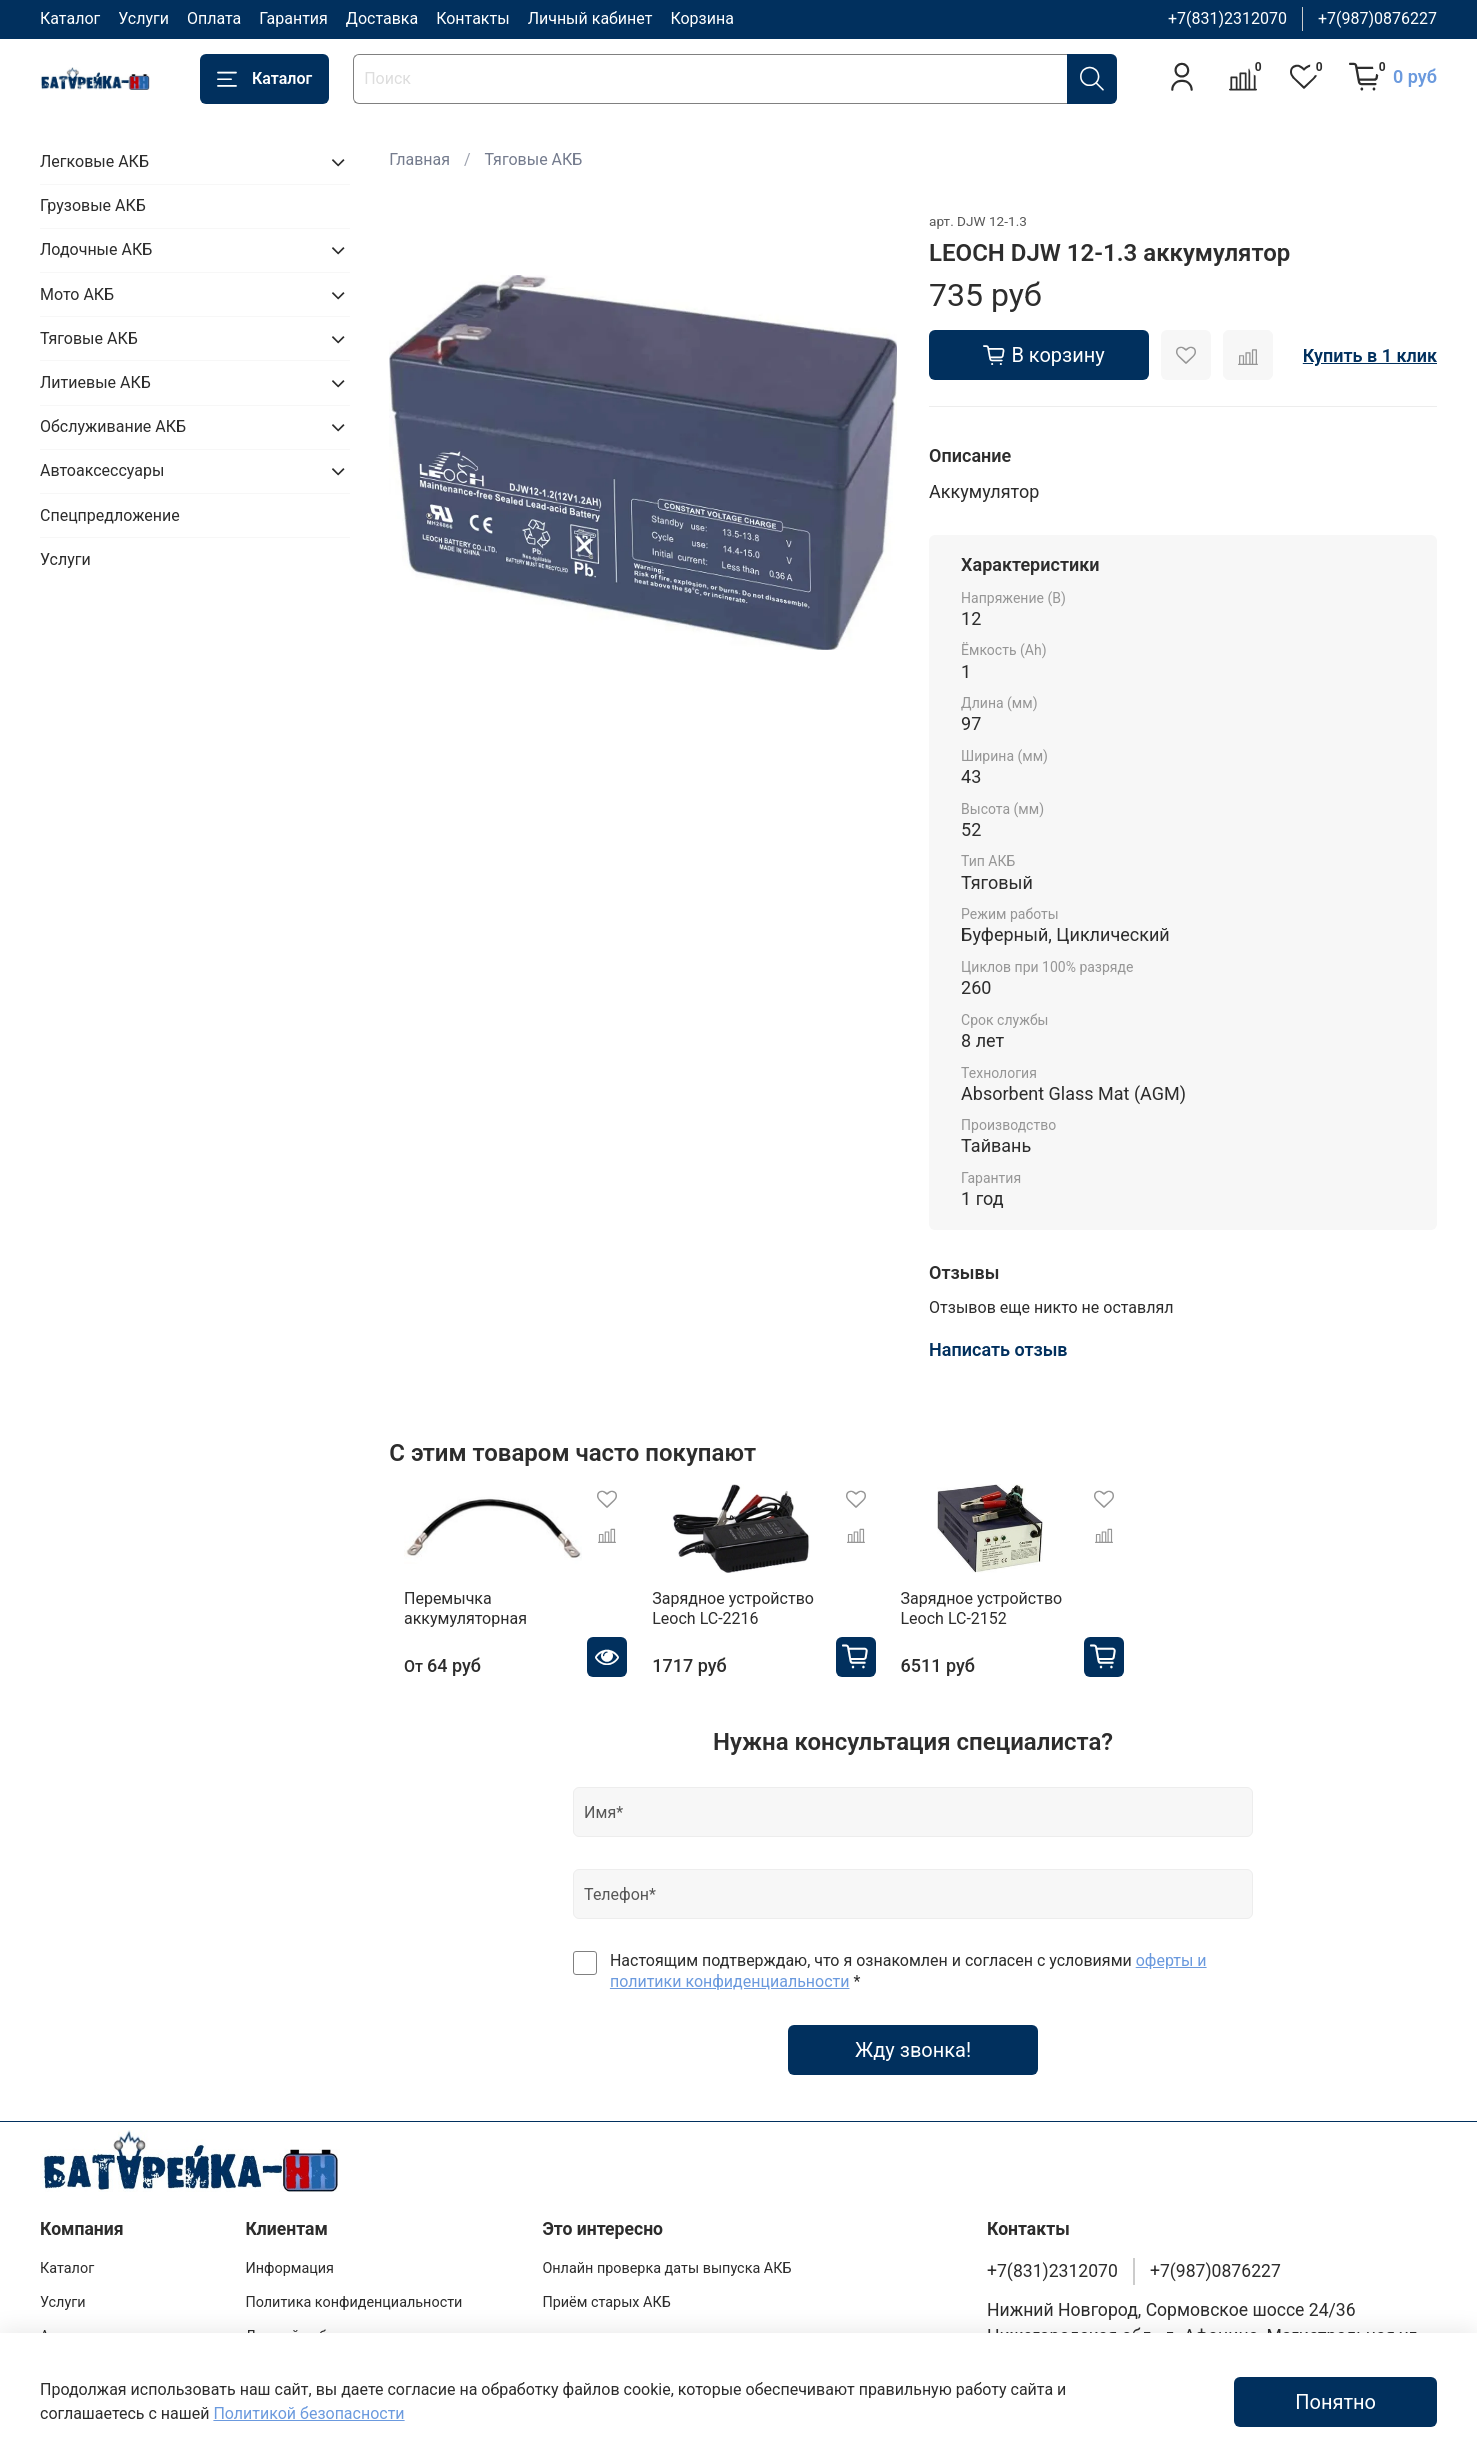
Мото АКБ (77, 294)
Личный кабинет (590, 18)
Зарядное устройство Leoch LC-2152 (1007, 1618)
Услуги (143, 18)
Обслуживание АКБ (113, 426)
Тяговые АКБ (534, 159)
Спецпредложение (110, 515)
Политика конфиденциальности (353, 2302)
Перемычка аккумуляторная (450, 1618)
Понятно (1335, 2402)
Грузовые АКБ (93, 205)
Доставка (382, 18)
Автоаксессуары (102, 470)
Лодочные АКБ (96, 249)
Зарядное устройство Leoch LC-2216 (738, 1618)
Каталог (70, 18)
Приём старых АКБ (606, 2302)
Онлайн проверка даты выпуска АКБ (666, 2269)
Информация (289, 2269)
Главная (419, 159)
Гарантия (293, 18)
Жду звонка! (913, 2060)
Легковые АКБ (94, 161)
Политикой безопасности (308, 2413)
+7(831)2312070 (1227, 18)
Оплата (214, 18)
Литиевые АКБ (95, 382)
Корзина (701, 18)
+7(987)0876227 (1377, 18)
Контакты (472, 18)
